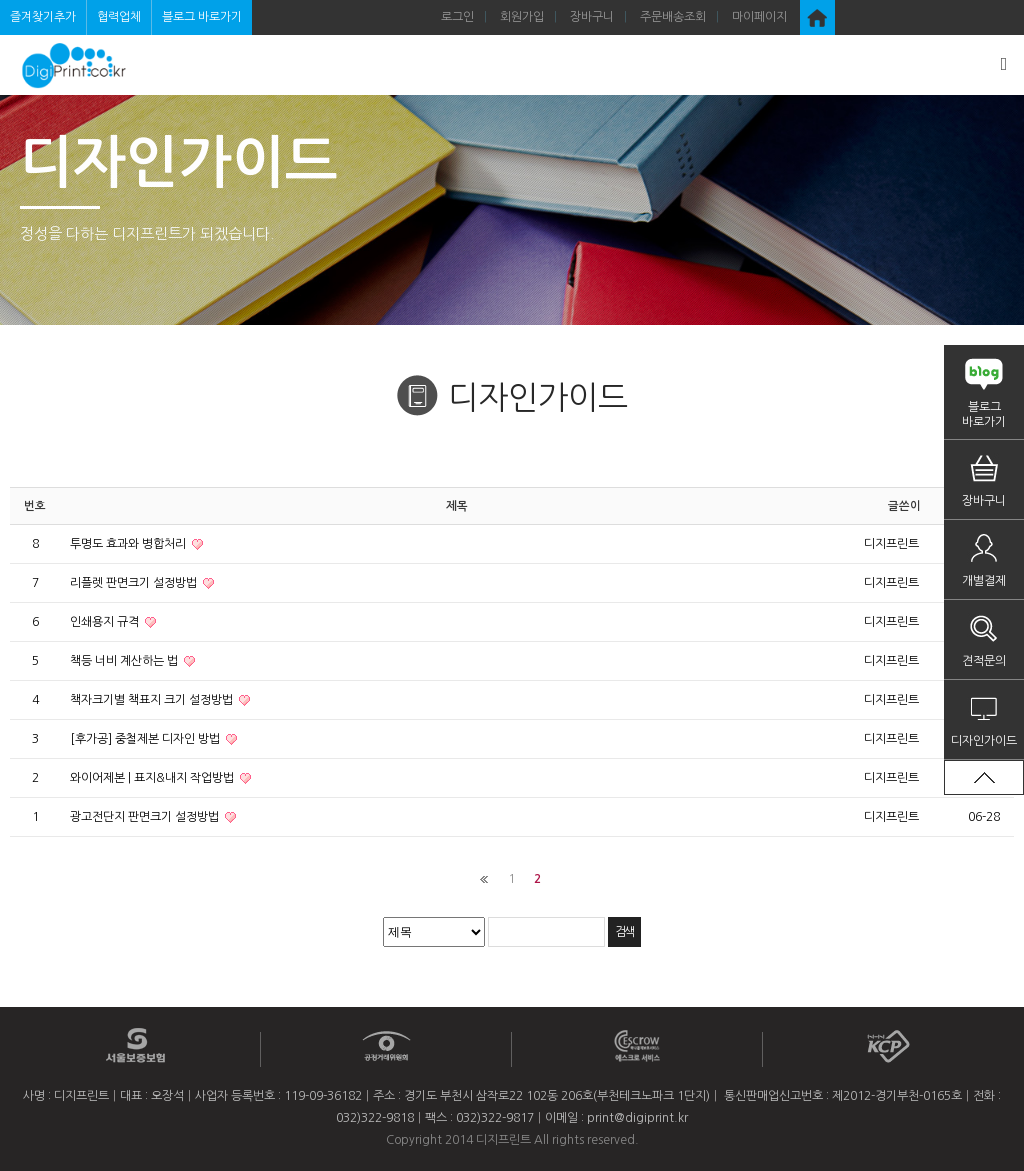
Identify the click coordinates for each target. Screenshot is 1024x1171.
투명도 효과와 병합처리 (129, 544)
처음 (484, 879)
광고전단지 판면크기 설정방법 (146, 817)
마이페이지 (759, 17)
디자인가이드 (984, 741)
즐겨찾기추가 (43, 17)
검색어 (0, 0)
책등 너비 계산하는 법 (125, 661)
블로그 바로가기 (202, 17)
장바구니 (592, 17)
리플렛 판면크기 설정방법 (135, 583)
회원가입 (522, 17)
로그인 (457, 17)
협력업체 (119, 17)
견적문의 (984, 661)
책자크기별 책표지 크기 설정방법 (153, 700)
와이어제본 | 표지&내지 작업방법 (153, 778)
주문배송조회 (673, 17)
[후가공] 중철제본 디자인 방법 (146, 739)
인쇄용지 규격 (106, 622)
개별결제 (984, 581)
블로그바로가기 (984, 414)
